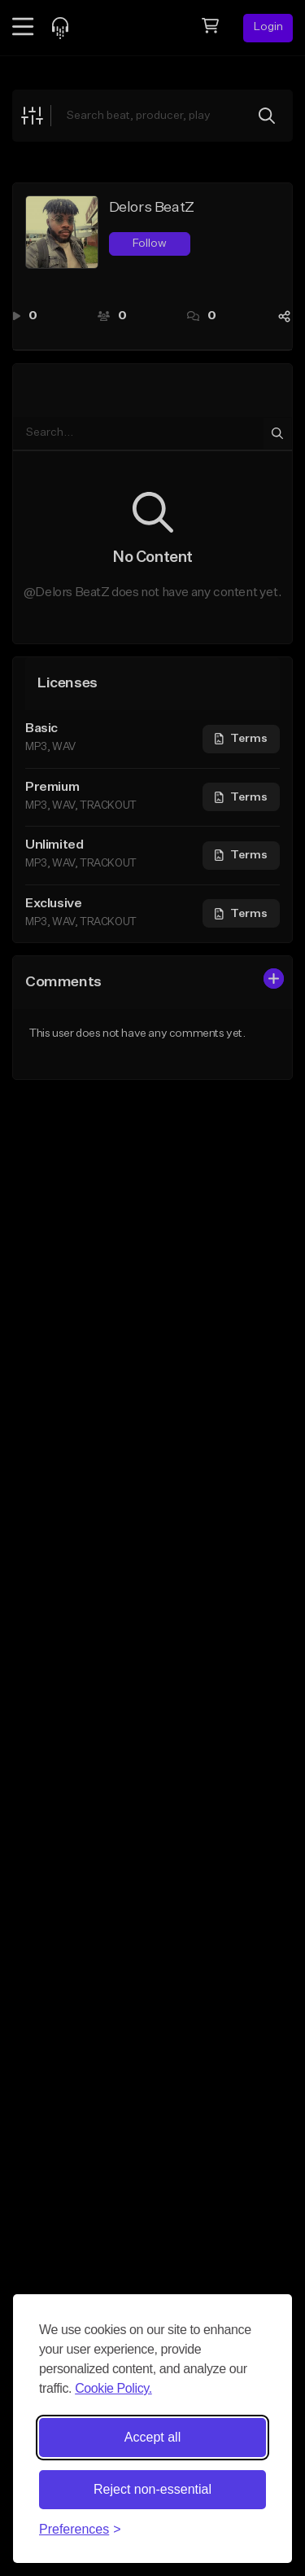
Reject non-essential (152, 2489)
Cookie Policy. (113, 2388)
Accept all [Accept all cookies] (152, 2437)
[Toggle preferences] (80, 2529)
